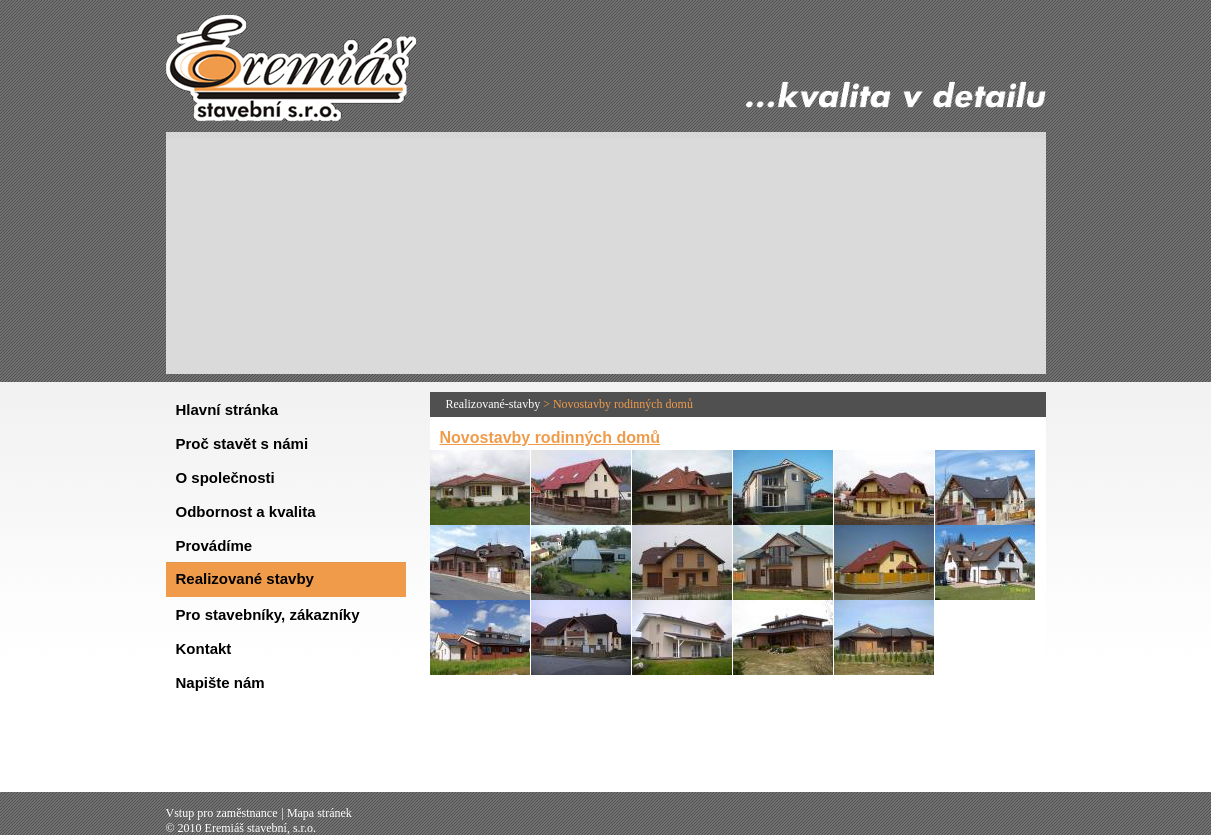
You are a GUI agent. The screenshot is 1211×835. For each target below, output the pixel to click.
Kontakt (204, 648)
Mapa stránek (319, 813)
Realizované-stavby (493, 404)
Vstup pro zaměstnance (222, 813)
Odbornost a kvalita (246, 511)
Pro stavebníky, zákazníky (268, 614)
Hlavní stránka (227, 409)
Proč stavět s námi (242, 443)
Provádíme (214, 545)
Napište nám (220, 682)
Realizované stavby (245, 578)
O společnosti (225, 477)
